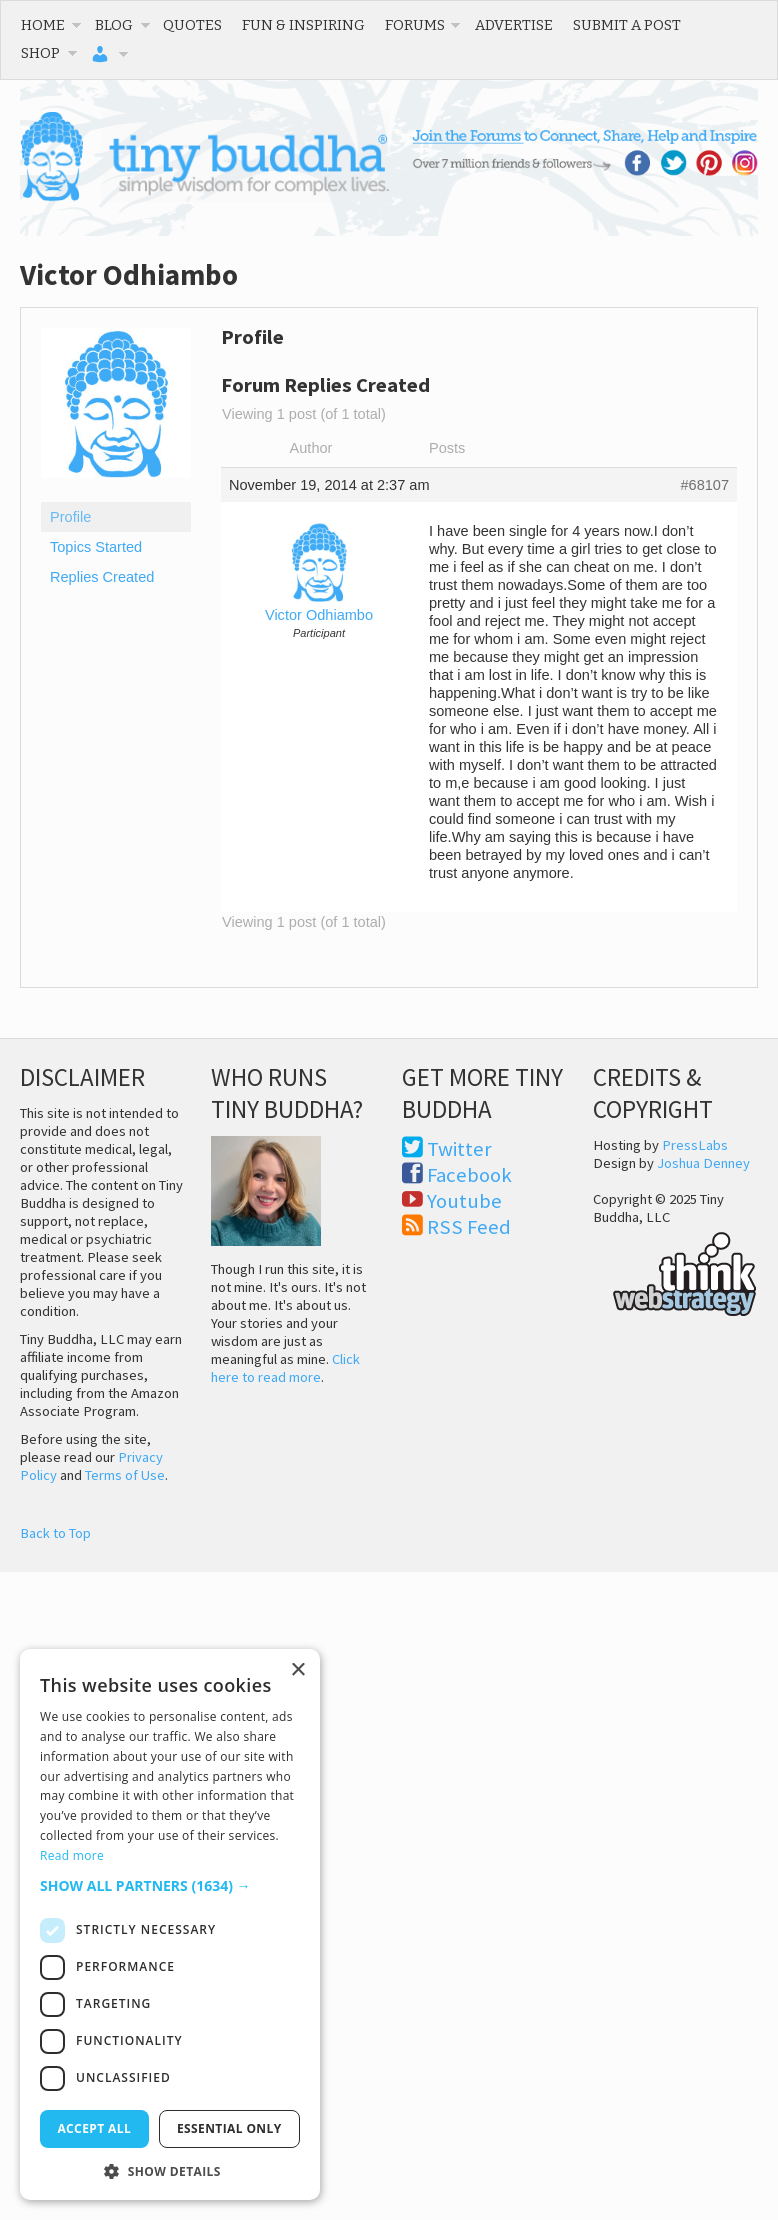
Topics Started (96, 547)
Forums (415, 25)
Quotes (192, 25)
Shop (40, 53)
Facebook (469, 1175)
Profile (70, 517)
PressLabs (695, 1145)
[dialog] (170, 1924)
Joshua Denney (703, 1163)
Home (43, 25)
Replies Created (102, 577)
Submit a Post (627, 25)
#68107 (704, 485)
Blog (114, 25)
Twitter (459, 1149)
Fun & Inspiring (303, 25)
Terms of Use (125, 1475)
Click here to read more (285, 1368)
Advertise (514, 25)
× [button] (297, 1670)
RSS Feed (469, 1227)
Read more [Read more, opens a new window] (72, 1855)
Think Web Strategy (675, 1271)
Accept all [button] (94, 2128)
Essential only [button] (229, 2128)
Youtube (464, 1201)
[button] (170, 1885)
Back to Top (55, 1533)
